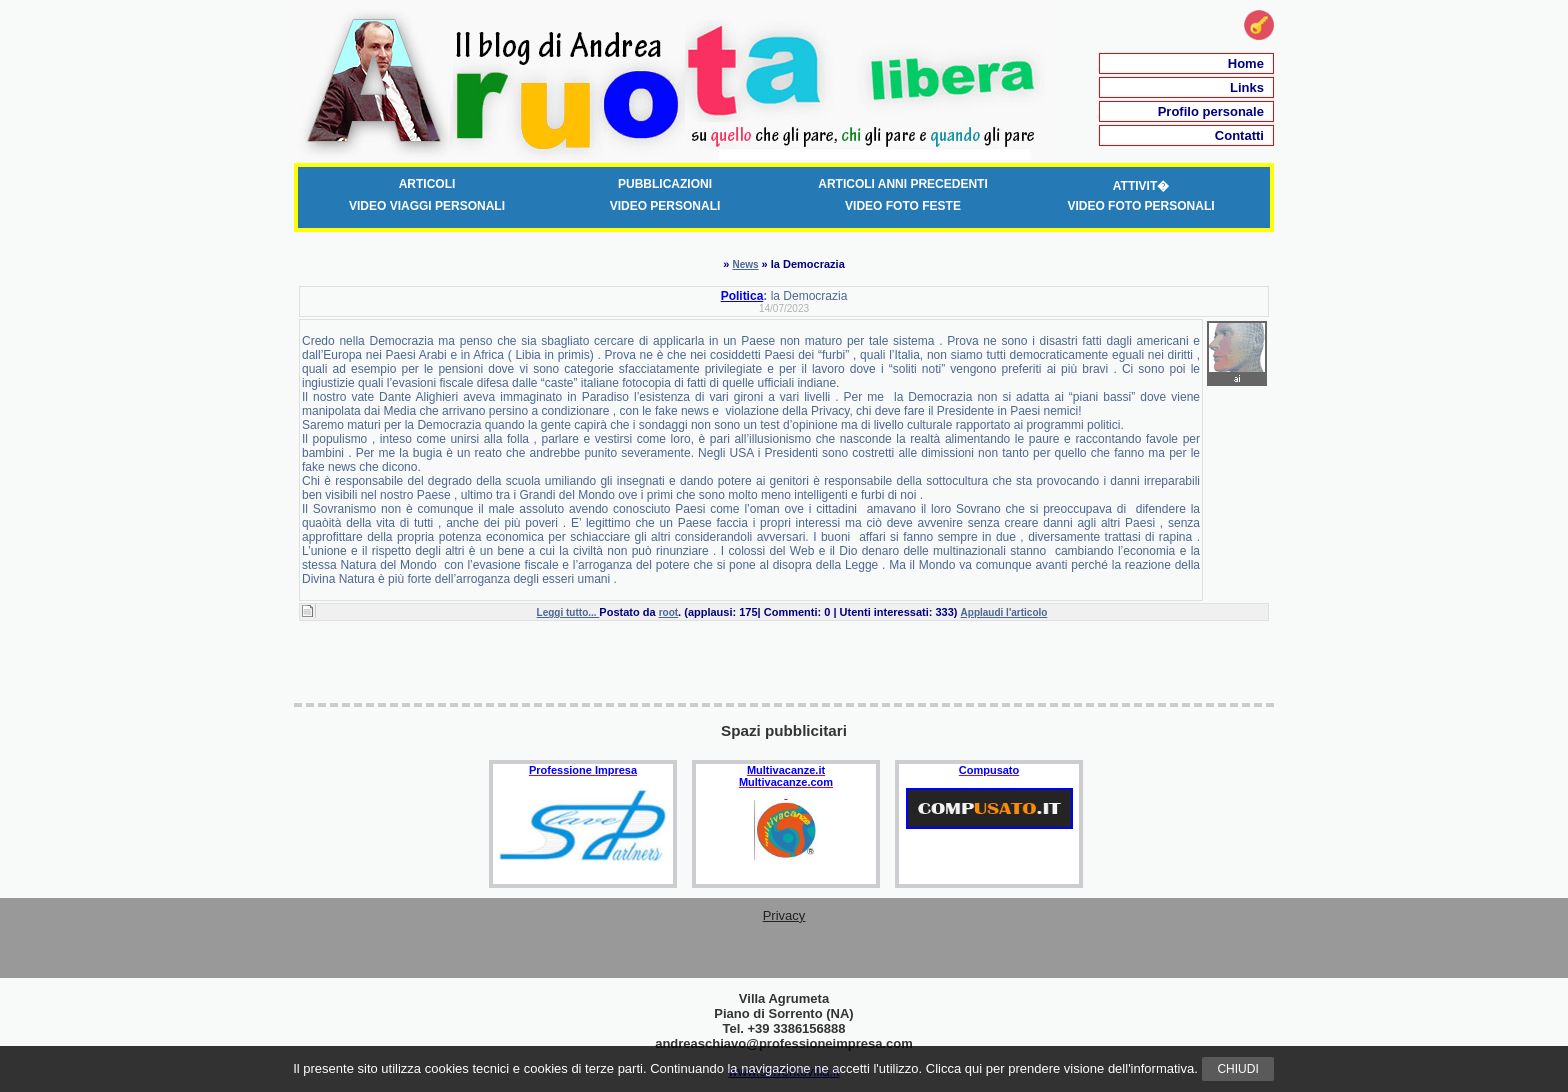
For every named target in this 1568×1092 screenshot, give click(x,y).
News (745, 264)
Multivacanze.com (786, 782)
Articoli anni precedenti (903, 184)
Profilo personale (1211, 111)
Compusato (989, 770)
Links (1247, 87)
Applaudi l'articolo (1004, 612)
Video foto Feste (903, 206)
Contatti (1239, 135)
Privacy (784, 915)
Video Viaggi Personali (427, 206)
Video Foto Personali (1140, 206)
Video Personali (665, 206)
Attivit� (1141, 186)
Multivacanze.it (786, 770)
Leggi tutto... (568, 612)
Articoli (427, 184)
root (668, 612)
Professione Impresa (583, 770)
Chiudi (1237, 1069)
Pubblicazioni (665, 184)
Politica (742, 296)
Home (1246, 63)
